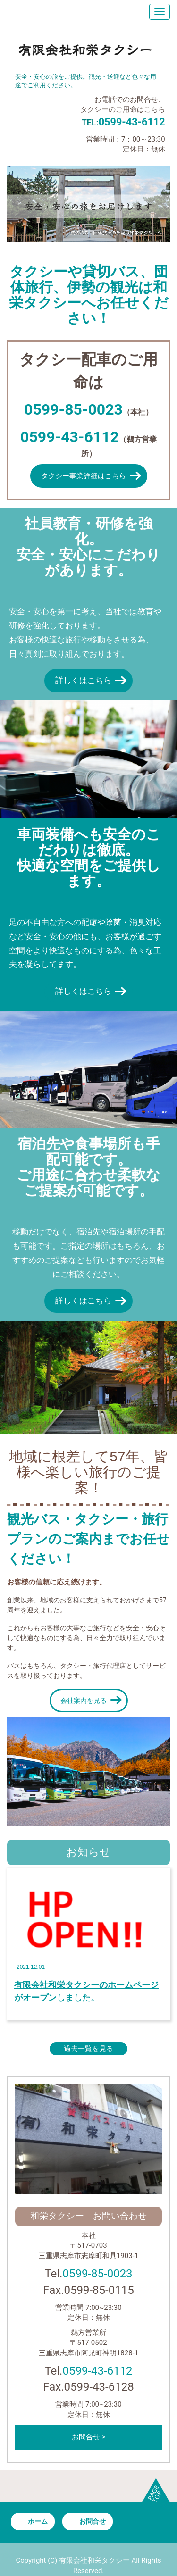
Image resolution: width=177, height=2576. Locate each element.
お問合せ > (89, 2437)
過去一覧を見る (88, 2048)
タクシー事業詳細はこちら (83, 476)
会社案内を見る (83, 1700)
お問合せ (92, 2521)
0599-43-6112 (97, 2370)
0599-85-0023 (97, 2273)
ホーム (38, 2521)
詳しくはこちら (83, 680)
